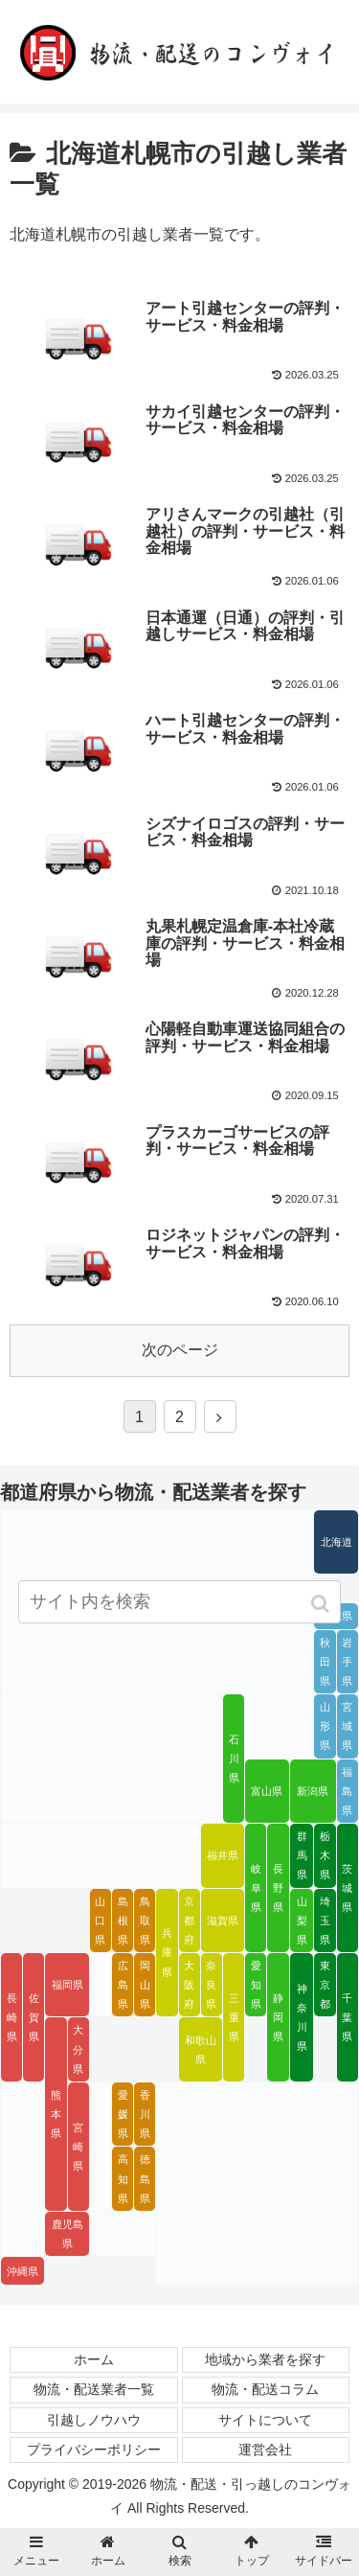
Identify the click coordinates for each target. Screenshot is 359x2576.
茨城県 (347, 1888)
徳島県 (145, 2178)
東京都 (325, 1985)
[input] (180, 1601)
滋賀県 (222, 1920)
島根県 (123, 1920)
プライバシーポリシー (94, 2449)
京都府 (189, 1920)
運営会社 (265, 2449)
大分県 (78, 2049)
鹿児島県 (67, 2234)
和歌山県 (200, 2050)
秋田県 (325, 1662)
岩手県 (347, 1662)
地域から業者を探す (265, 2359)
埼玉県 (325, 1920)
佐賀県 (34, 2017)
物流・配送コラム (265, 2389)
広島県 (123, 1985)
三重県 (234, 2017)
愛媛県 (123, 2114)
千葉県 (347, 2017)
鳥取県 (145, 1920)
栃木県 (325, 1855)
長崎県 (12, 2017)
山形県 (325, 1726)
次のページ (180, 1350)
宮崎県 (78, 2147)
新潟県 (312, 1791)
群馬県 (302, 1855)
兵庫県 (167, 1952)
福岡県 (67, 1984)
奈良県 (211, 1985)
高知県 (123, 2178)
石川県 (234, 1758)
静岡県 (278, 2017)
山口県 (100, 1920)
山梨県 (302, 1920)
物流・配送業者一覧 (94, 2389)
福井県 (222, 1855)
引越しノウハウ (94, 2419)
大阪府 (189, 1985)
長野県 (278, 1888)
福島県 (347, 1791)
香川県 (145, 2114)
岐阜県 (256, 1888)
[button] (322, 1603)
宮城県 (347, 1726)
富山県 (266, 1791)
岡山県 (145, 1985)
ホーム (94, 2359)
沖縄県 (22, 2271)
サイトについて (265, 2419)
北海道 (336, 1542)
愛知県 (256, 1985)
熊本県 (56, 2114)
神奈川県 (302, 2017)
